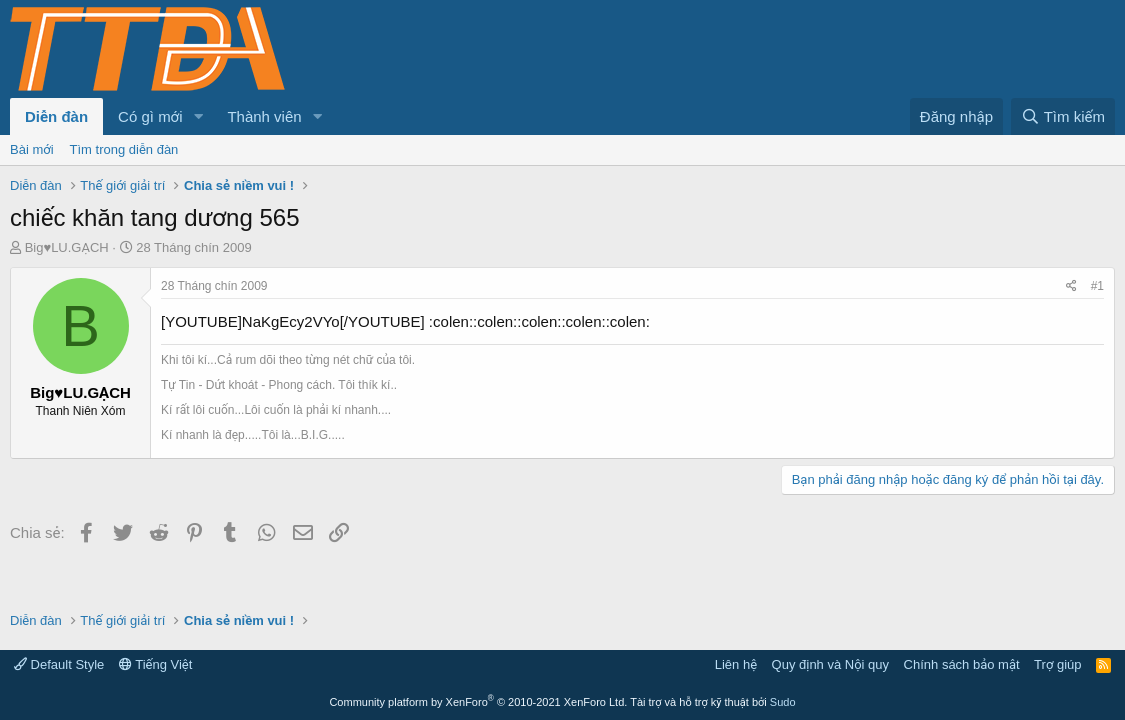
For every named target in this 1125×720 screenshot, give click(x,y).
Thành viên (264, 116)
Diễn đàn (56, 116)
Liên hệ (736, 664)
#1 (1097, 286)
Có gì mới (150, 116)
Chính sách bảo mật (962, 664)
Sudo (783, 702)
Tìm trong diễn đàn (124, 149)
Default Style (59, 664)
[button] (198, 116)
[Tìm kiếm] (1063, 116)
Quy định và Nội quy (831, 664)
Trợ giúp (1057, 664)
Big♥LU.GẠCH (67, 247)
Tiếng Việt (156, 664)
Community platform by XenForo (478, 702)
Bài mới (32, 149)
